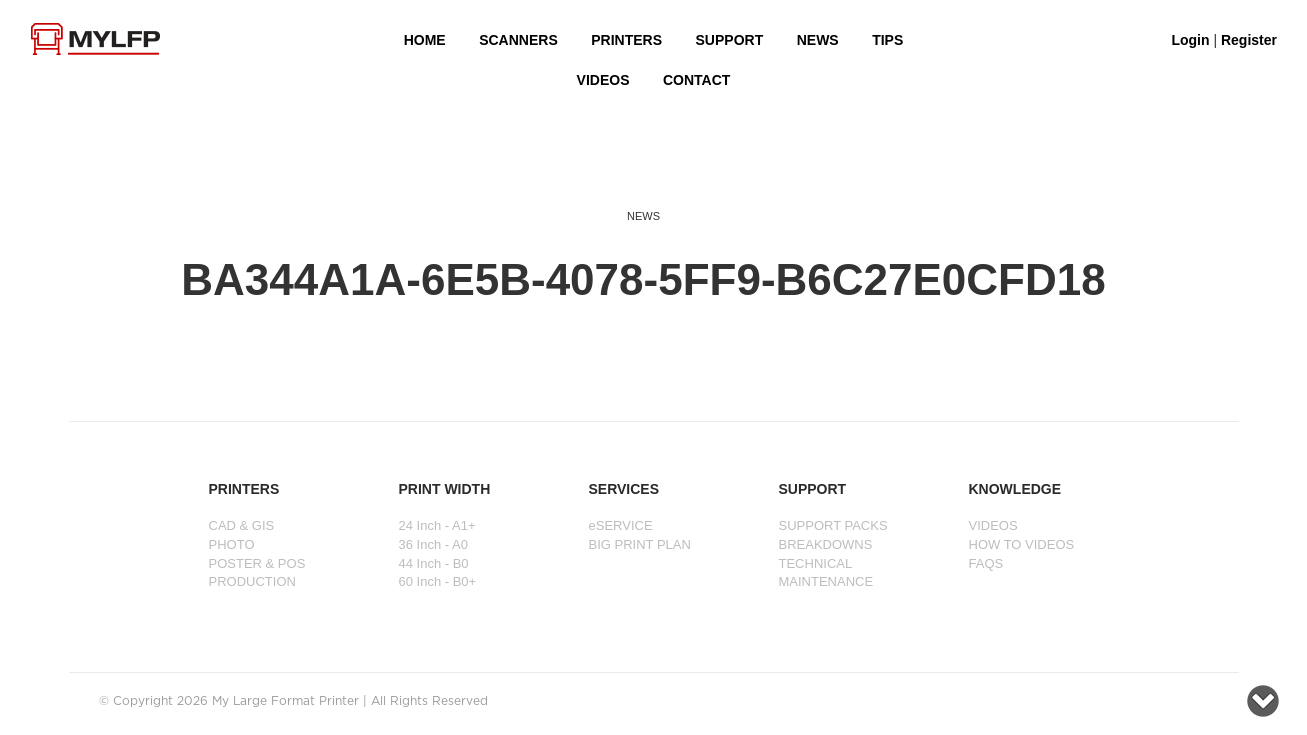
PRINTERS (626, 40)
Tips (887, 40)
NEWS (818, 40)
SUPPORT (730, 40)
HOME (425, 40)
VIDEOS (603, 80)
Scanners (518, 40)
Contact (696, 80)
